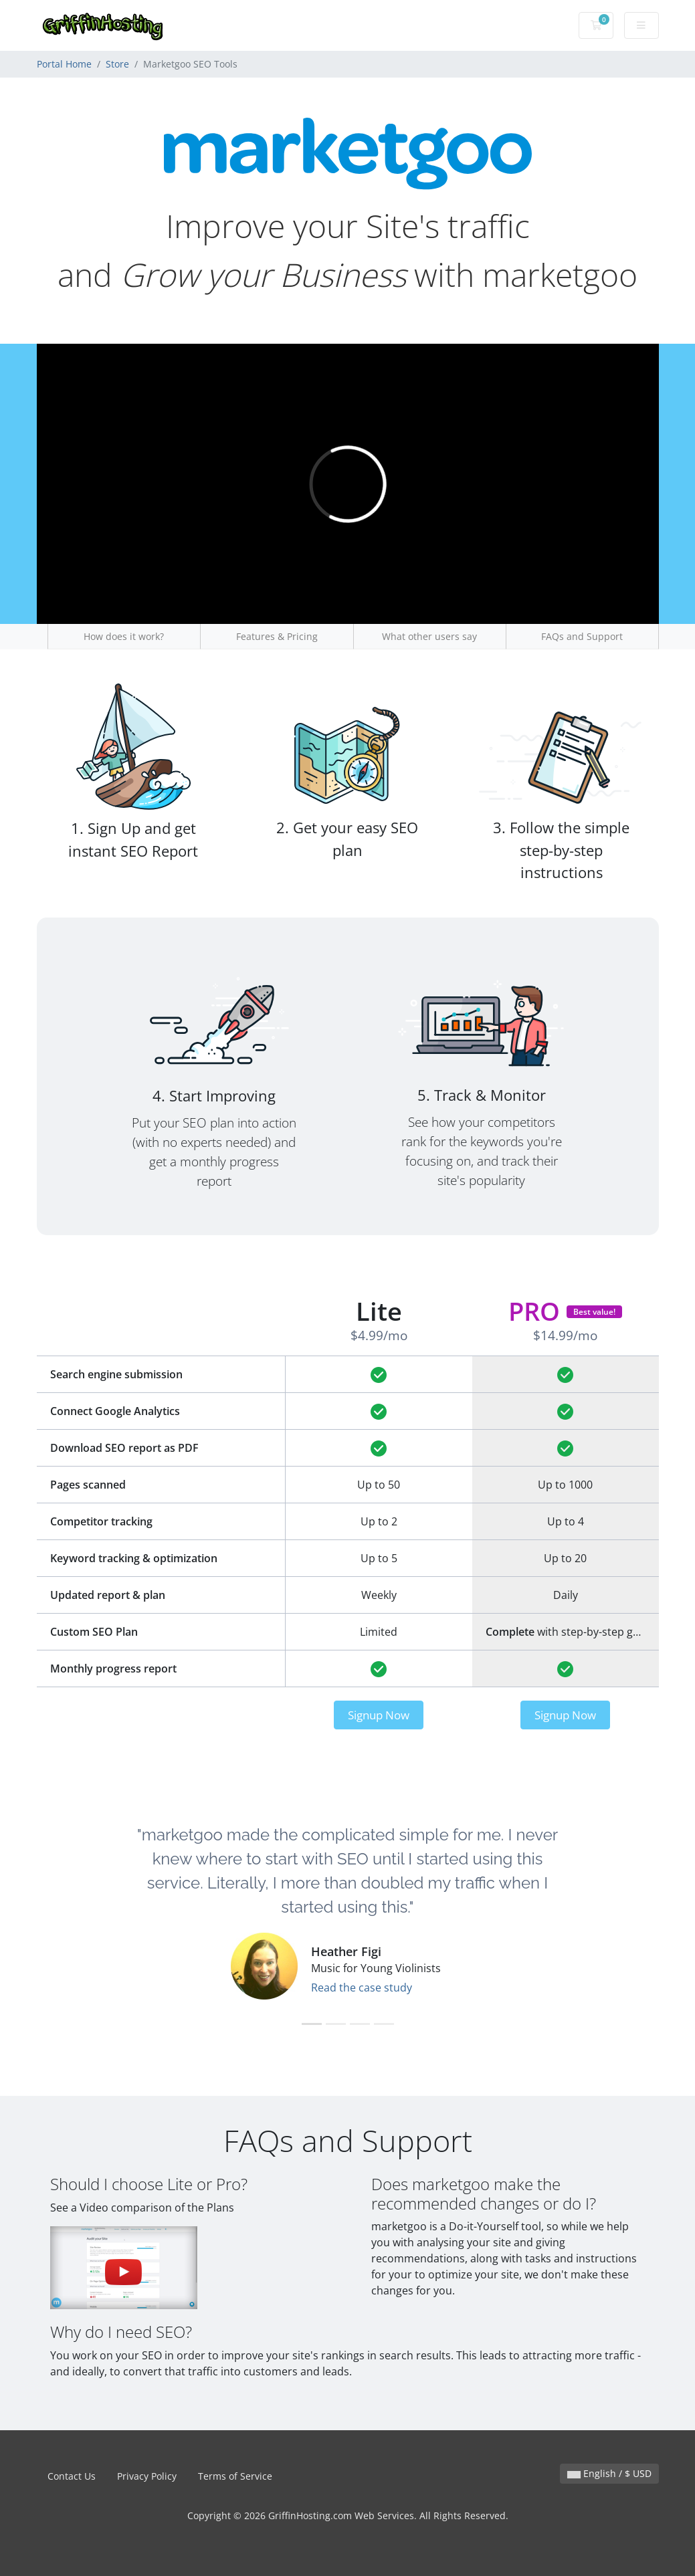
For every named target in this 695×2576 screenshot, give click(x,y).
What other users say (429, 636)
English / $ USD (609, 2473)
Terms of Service (235, 2476)
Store (117, 64)
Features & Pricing (277, 636)
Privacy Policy (147, 2476)
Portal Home (64, 64)
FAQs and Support (582, 636)
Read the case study (361, 1987)
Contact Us (71, 2476)
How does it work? (124, 636)
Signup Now (378, 1715)
